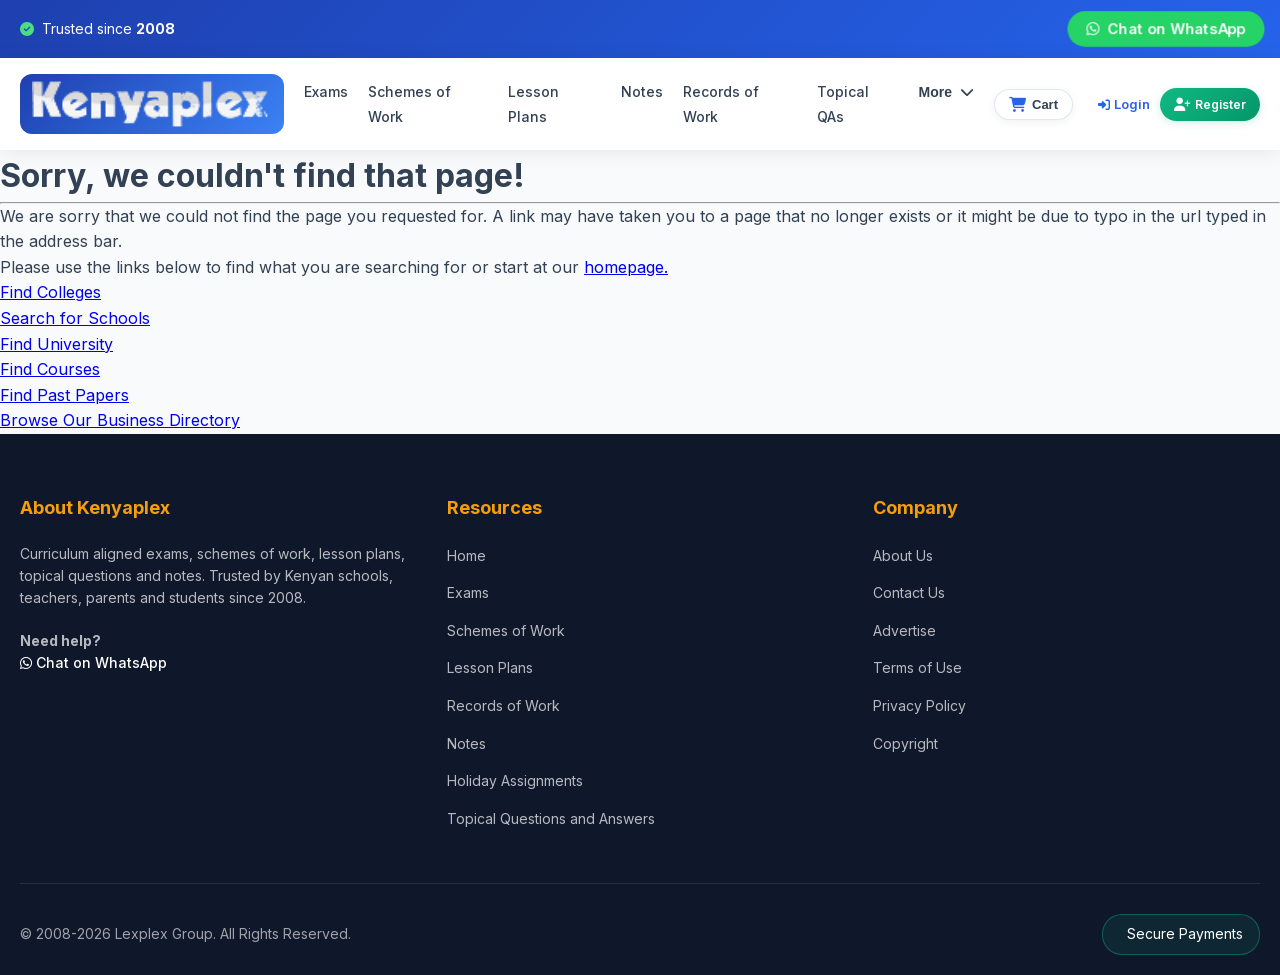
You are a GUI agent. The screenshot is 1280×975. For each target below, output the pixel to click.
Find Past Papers (64, 395)
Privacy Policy (919, 705)
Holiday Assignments (515, 780)
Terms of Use (917, 668)
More (946, 92)
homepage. (626, 267)
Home (466, 555)
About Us (903, 555)
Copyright (905, 743)
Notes (642, 91)
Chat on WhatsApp (1165, 29)
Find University (56, 344)
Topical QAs (843, 104)
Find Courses (50, 369)
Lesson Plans (533, 104)
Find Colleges (50, 292)
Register (1210, 104)
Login (1124, 104)
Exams (326, 91)
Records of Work (721, 104)
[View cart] (1033, 104)
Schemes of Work (409, 104)
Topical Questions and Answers (551, 818)
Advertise (904, 630)
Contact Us (909, 592)
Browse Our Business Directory (120, 420)
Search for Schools (75, 318)
